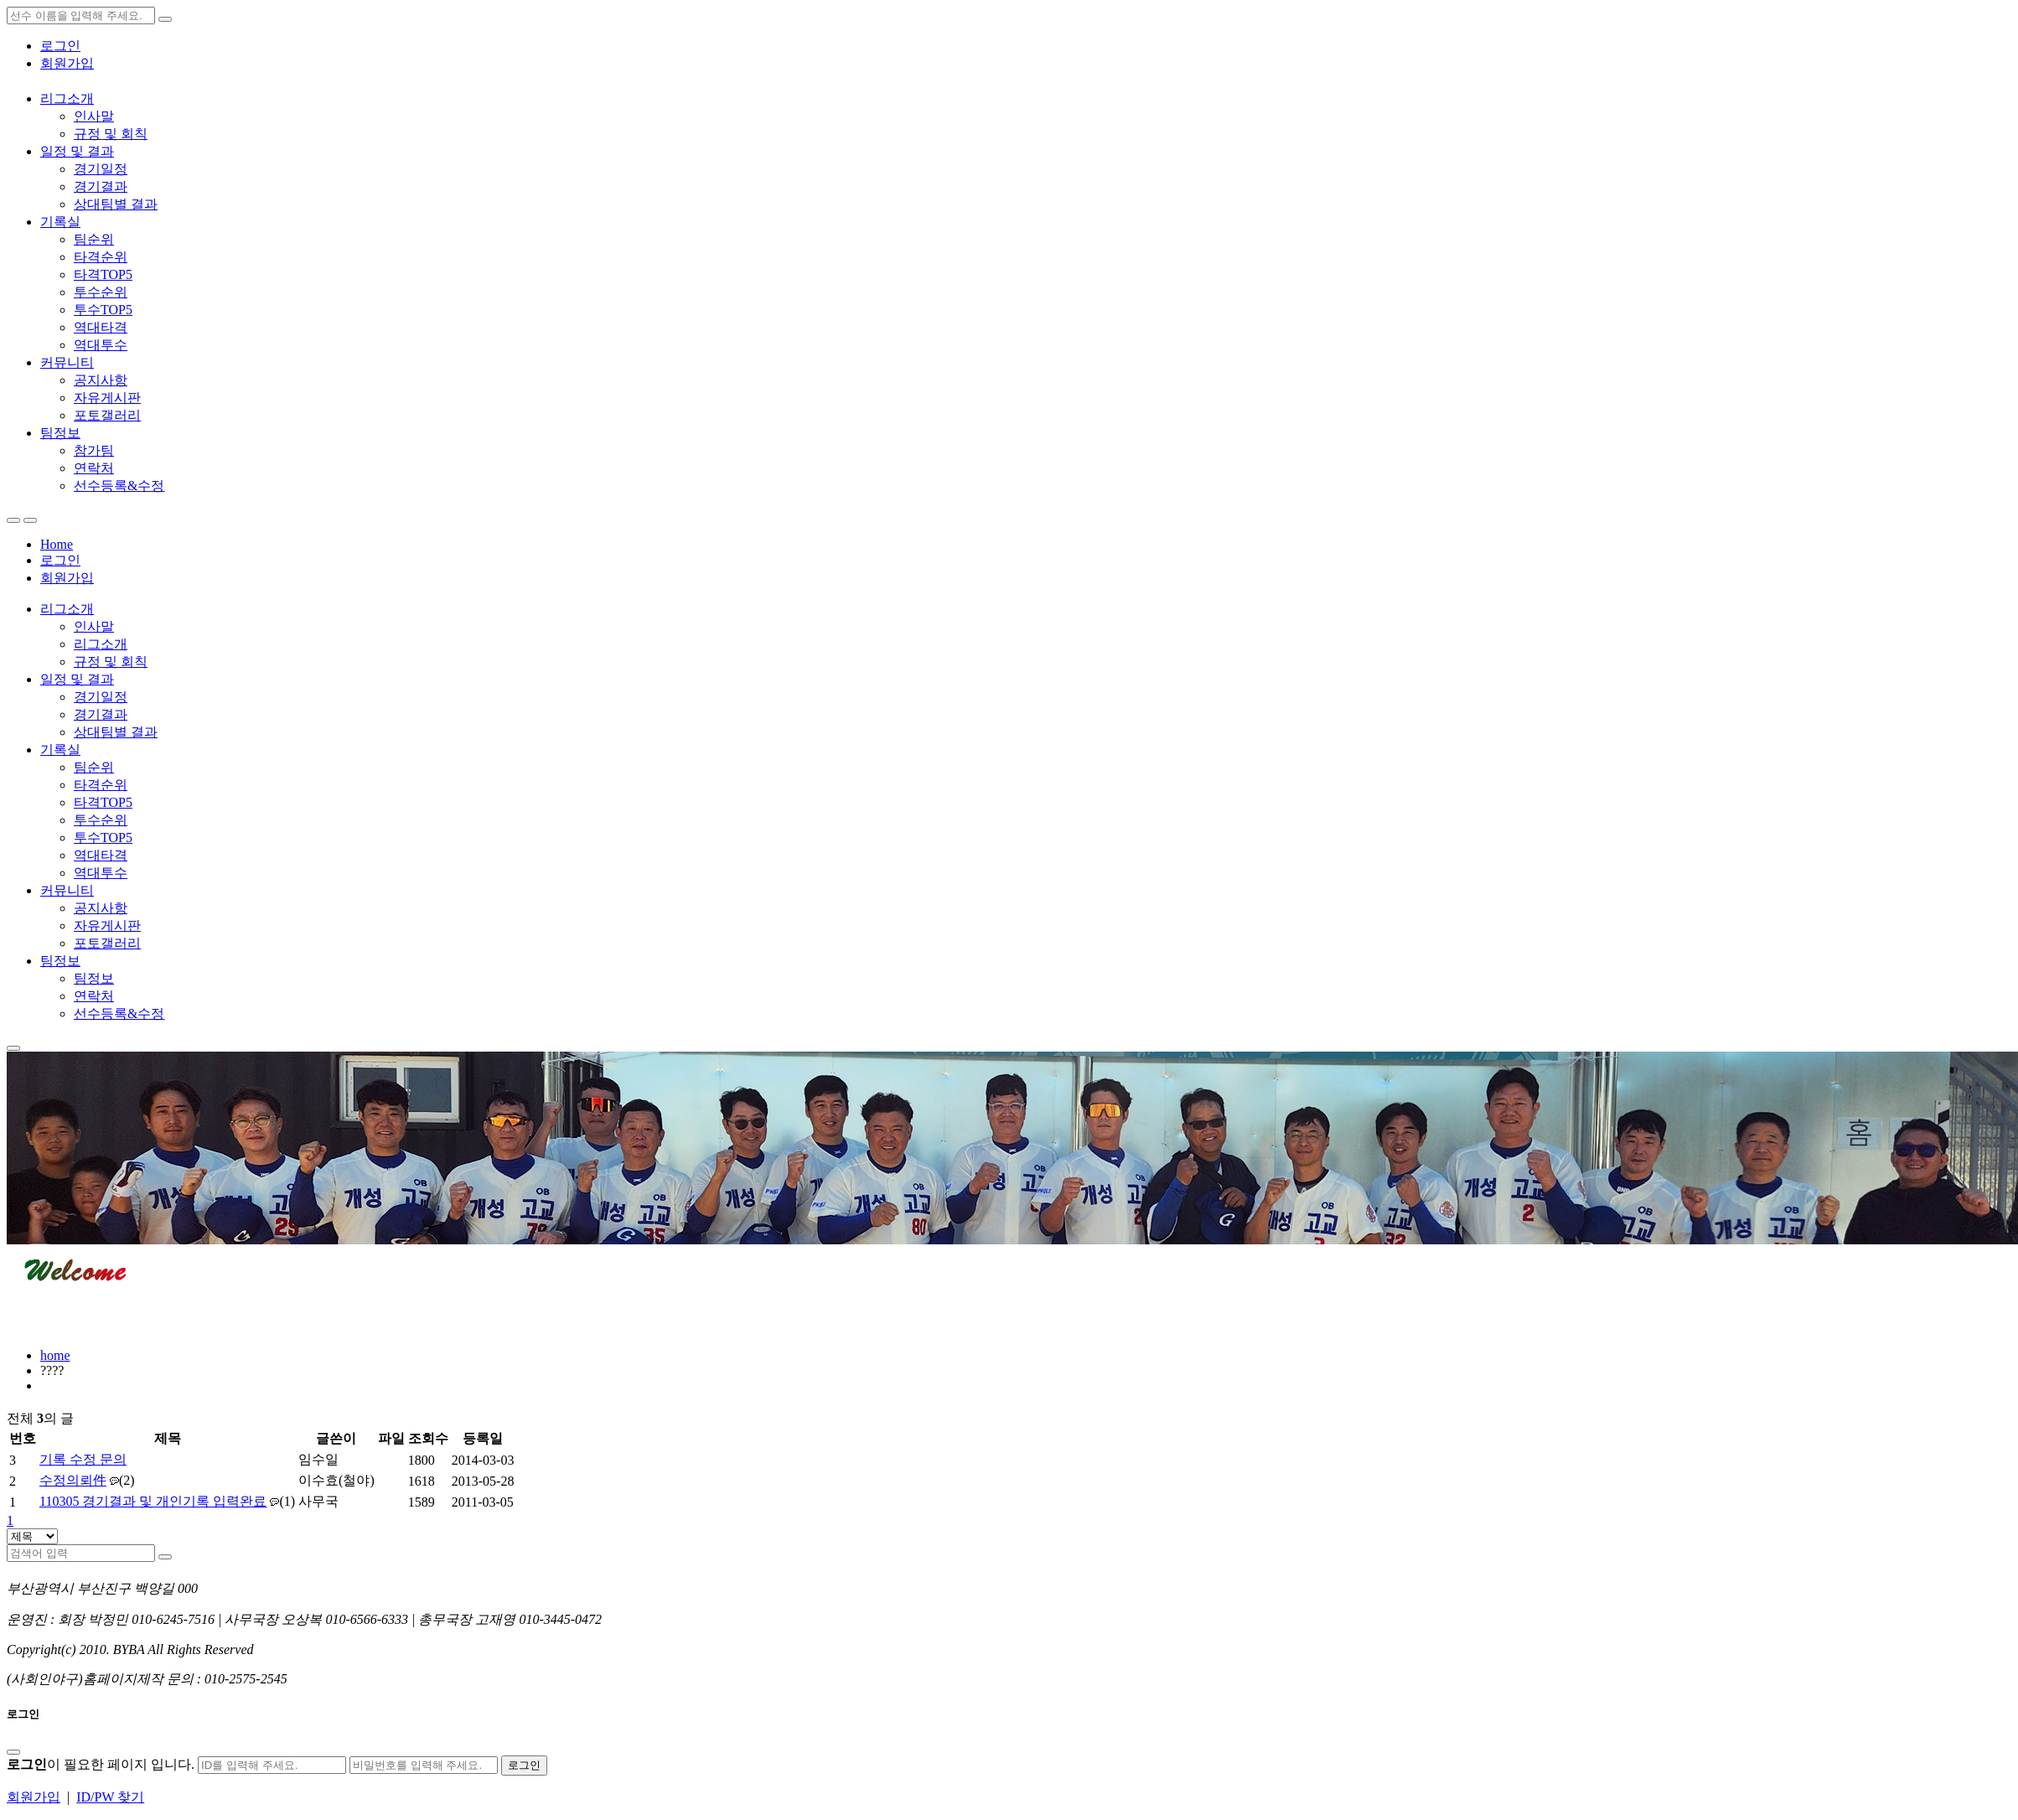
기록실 (60, 222)
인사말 (94, 116)
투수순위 (100, 292)
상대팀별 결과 (116, 204)
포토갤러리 (107, 415)
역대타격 (100, 327)
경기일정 (100, 169)
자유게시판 (107, 397)
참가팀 (94, 450)
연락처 (94, 468)
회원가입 (67, 63)
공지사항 (100, 380)
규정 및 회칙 (110, 134)
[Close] (13, 1752)
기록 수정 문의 (83, 1459)
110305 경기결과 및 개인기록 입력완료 (152, 1501)
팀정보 (60, 433)
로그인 (60, 46)
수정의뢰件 (72, 1480)
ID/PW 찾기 (110, 1797)
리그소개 (67, 98)
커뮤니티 (67, 362)
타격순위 (100, 257)
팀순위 (94, 239)
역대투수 (100, 345)
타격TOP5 (103, 274)
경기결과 (100, 186)
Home (56, 544)
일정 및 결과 (77, 151)
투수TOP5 (103, 309)
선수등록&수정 (119, 485)
